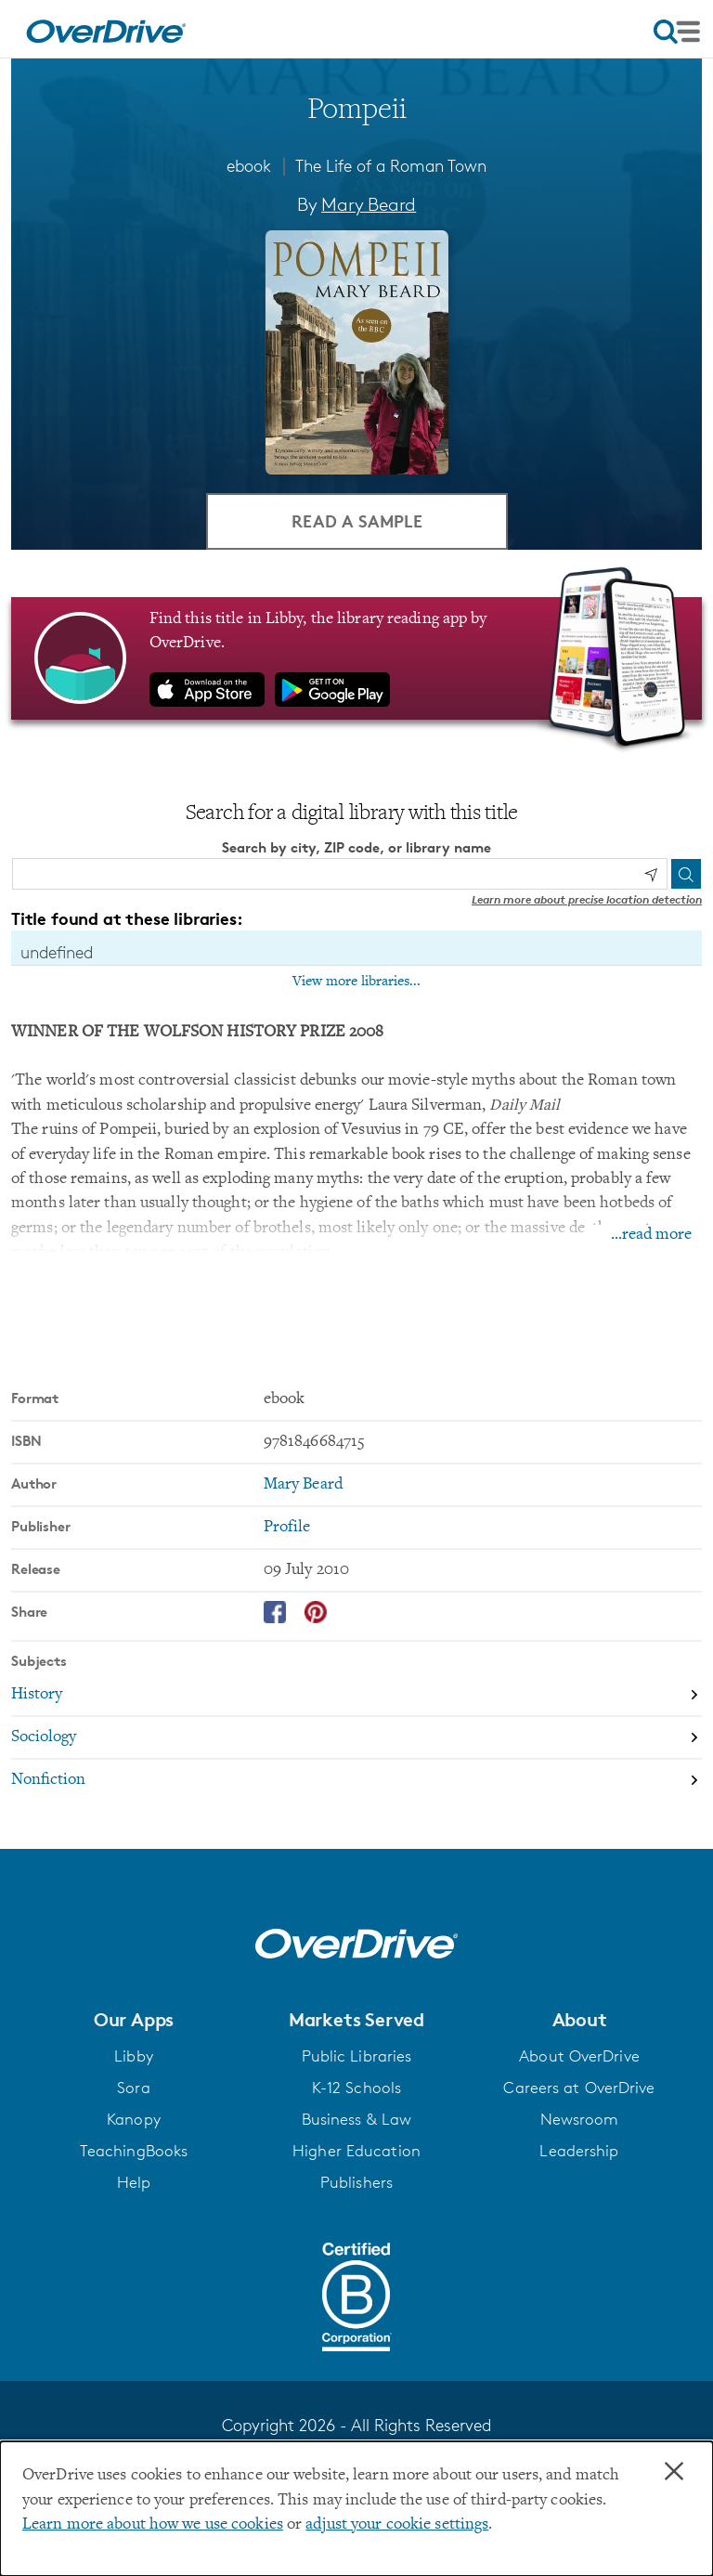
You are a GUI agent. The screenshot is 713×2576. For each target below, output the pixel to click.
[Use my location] (651, 875)
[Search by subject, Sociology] (356, 1738)
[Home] (106, 29)
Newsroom (579, 2119)
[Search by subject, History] (356, 1695)
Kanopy (134, 2119)
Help (133, 2182)
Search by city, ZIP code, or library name (356, 847)
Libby (133, 2056)
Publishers (356, 2182)
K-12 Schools (356, 2087)
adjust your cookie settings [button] (396, 2525)
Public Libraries (357, 2056)
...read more (651, 1235)
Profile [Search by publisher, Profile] (287, 1527)
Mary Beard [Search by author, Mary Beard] (368, 204)
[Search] (686, 874)
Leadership (578, 2150)
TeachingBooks (134, 2150)
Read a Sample (357, 520)
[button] (134, 2020)
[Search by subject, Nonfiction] (356, 1780)
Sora (133, 2087)
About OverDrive (579, 2056)
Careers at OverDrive (579, 2087)
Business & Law (357, 2119)
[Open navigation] (677, 31)
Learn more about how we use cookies (152, 2525)
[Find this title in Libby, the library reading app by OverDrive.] (356, 658)
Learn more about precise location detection (587, 899)
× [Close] (674, 2472)
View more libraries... (356, 981)
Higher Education (356, 2150)
